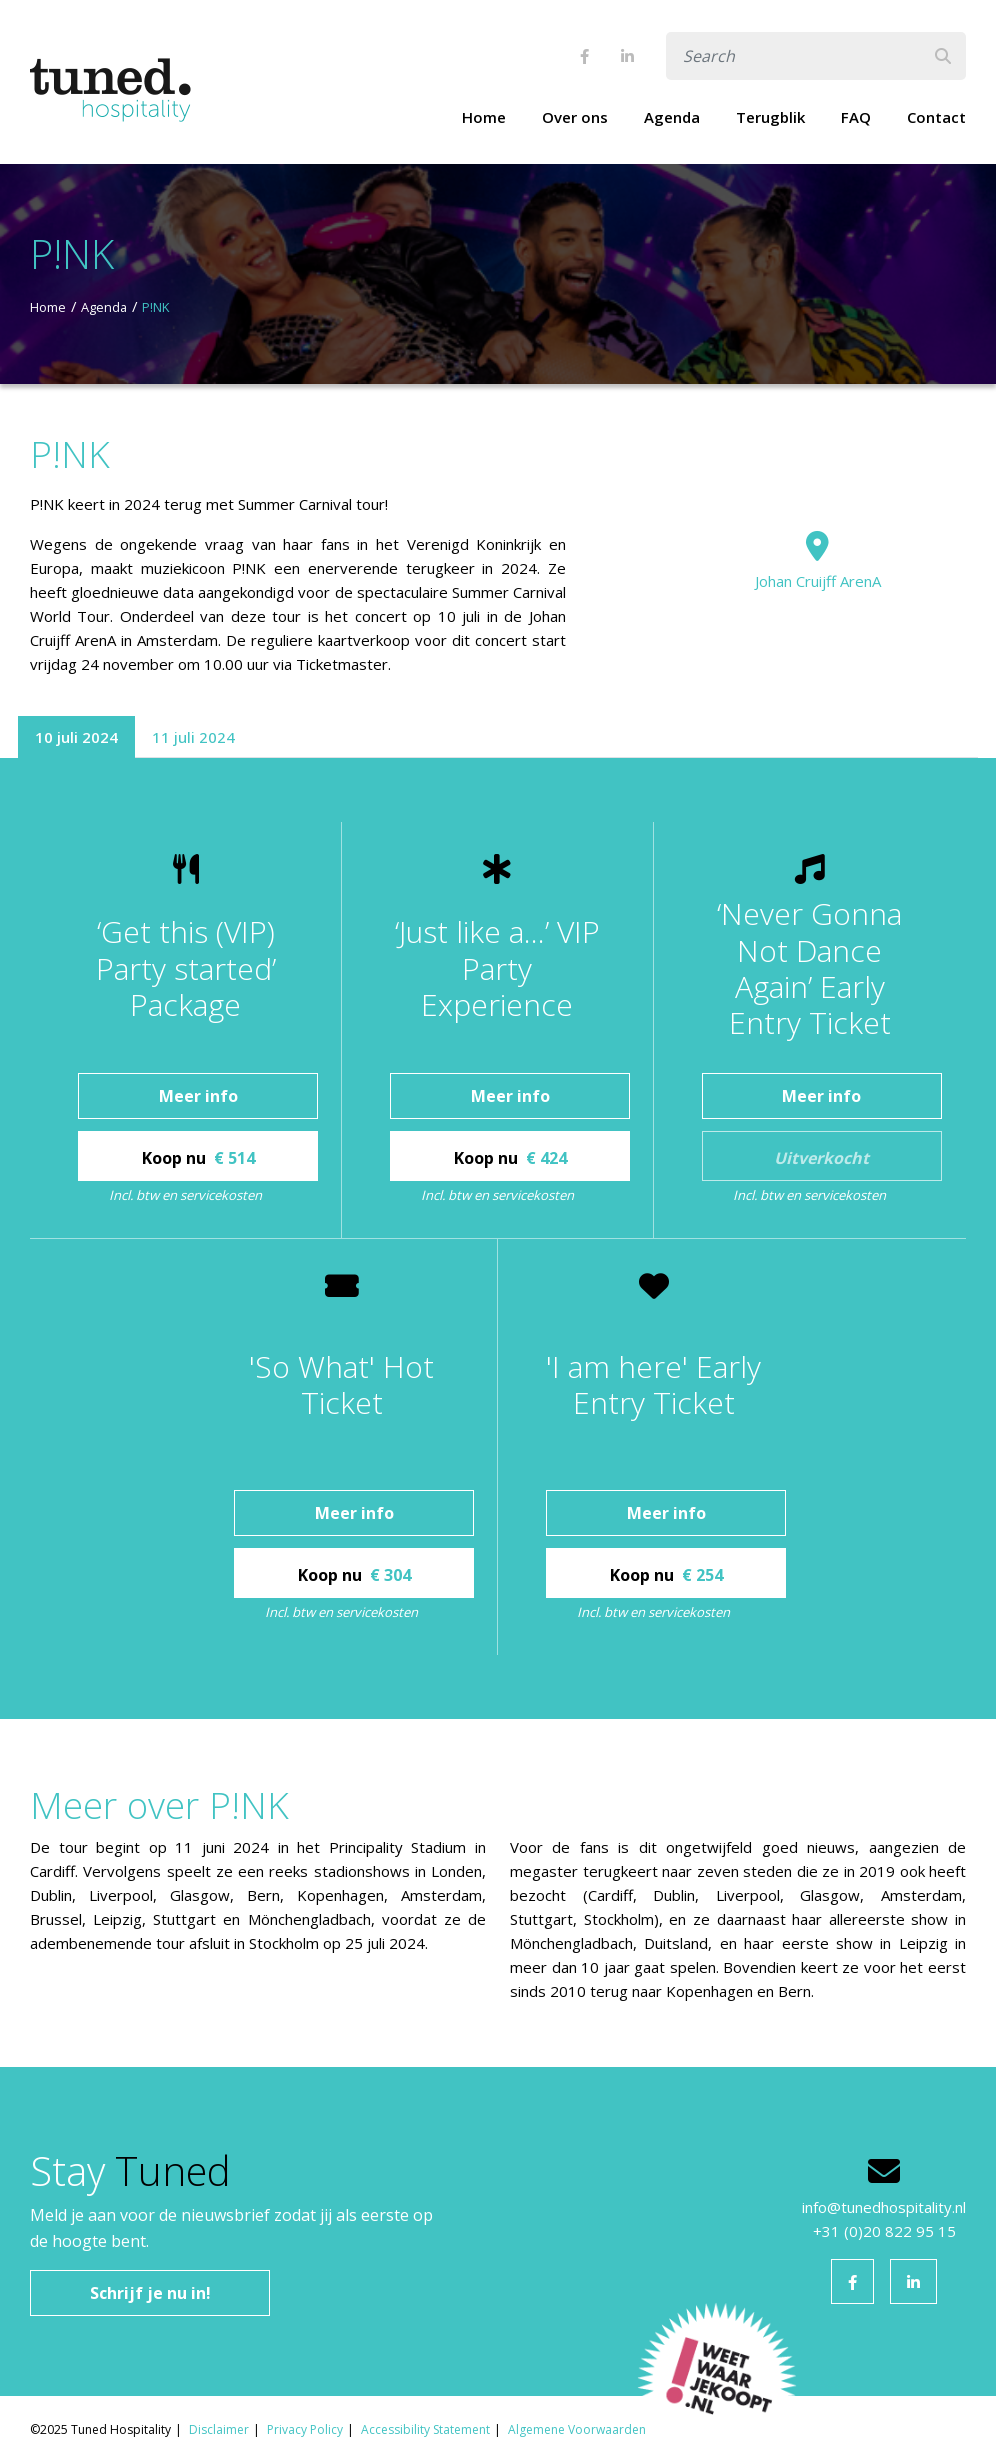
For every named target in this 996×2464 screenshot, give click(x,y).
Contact (936, 117)
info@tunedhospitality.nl (884, 2207)
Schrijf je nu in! (150, 2293)
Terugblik (770, 117)
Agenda (672, 117)
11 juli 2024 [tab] (193, 737)
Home (484, 117)
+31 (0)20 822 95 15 (884, 2231)
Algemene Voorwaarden (577, 2429)
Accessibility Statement (425, 2429)
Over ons (575, 117)
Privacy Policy (305, 2429)
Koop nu (198, 1158)
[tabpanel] (498, 1238)
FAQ (856, 117)
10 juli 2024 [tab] (76, 737)
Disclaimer (219, 2429)
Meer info (198, 1096)
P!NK (155, 307)
